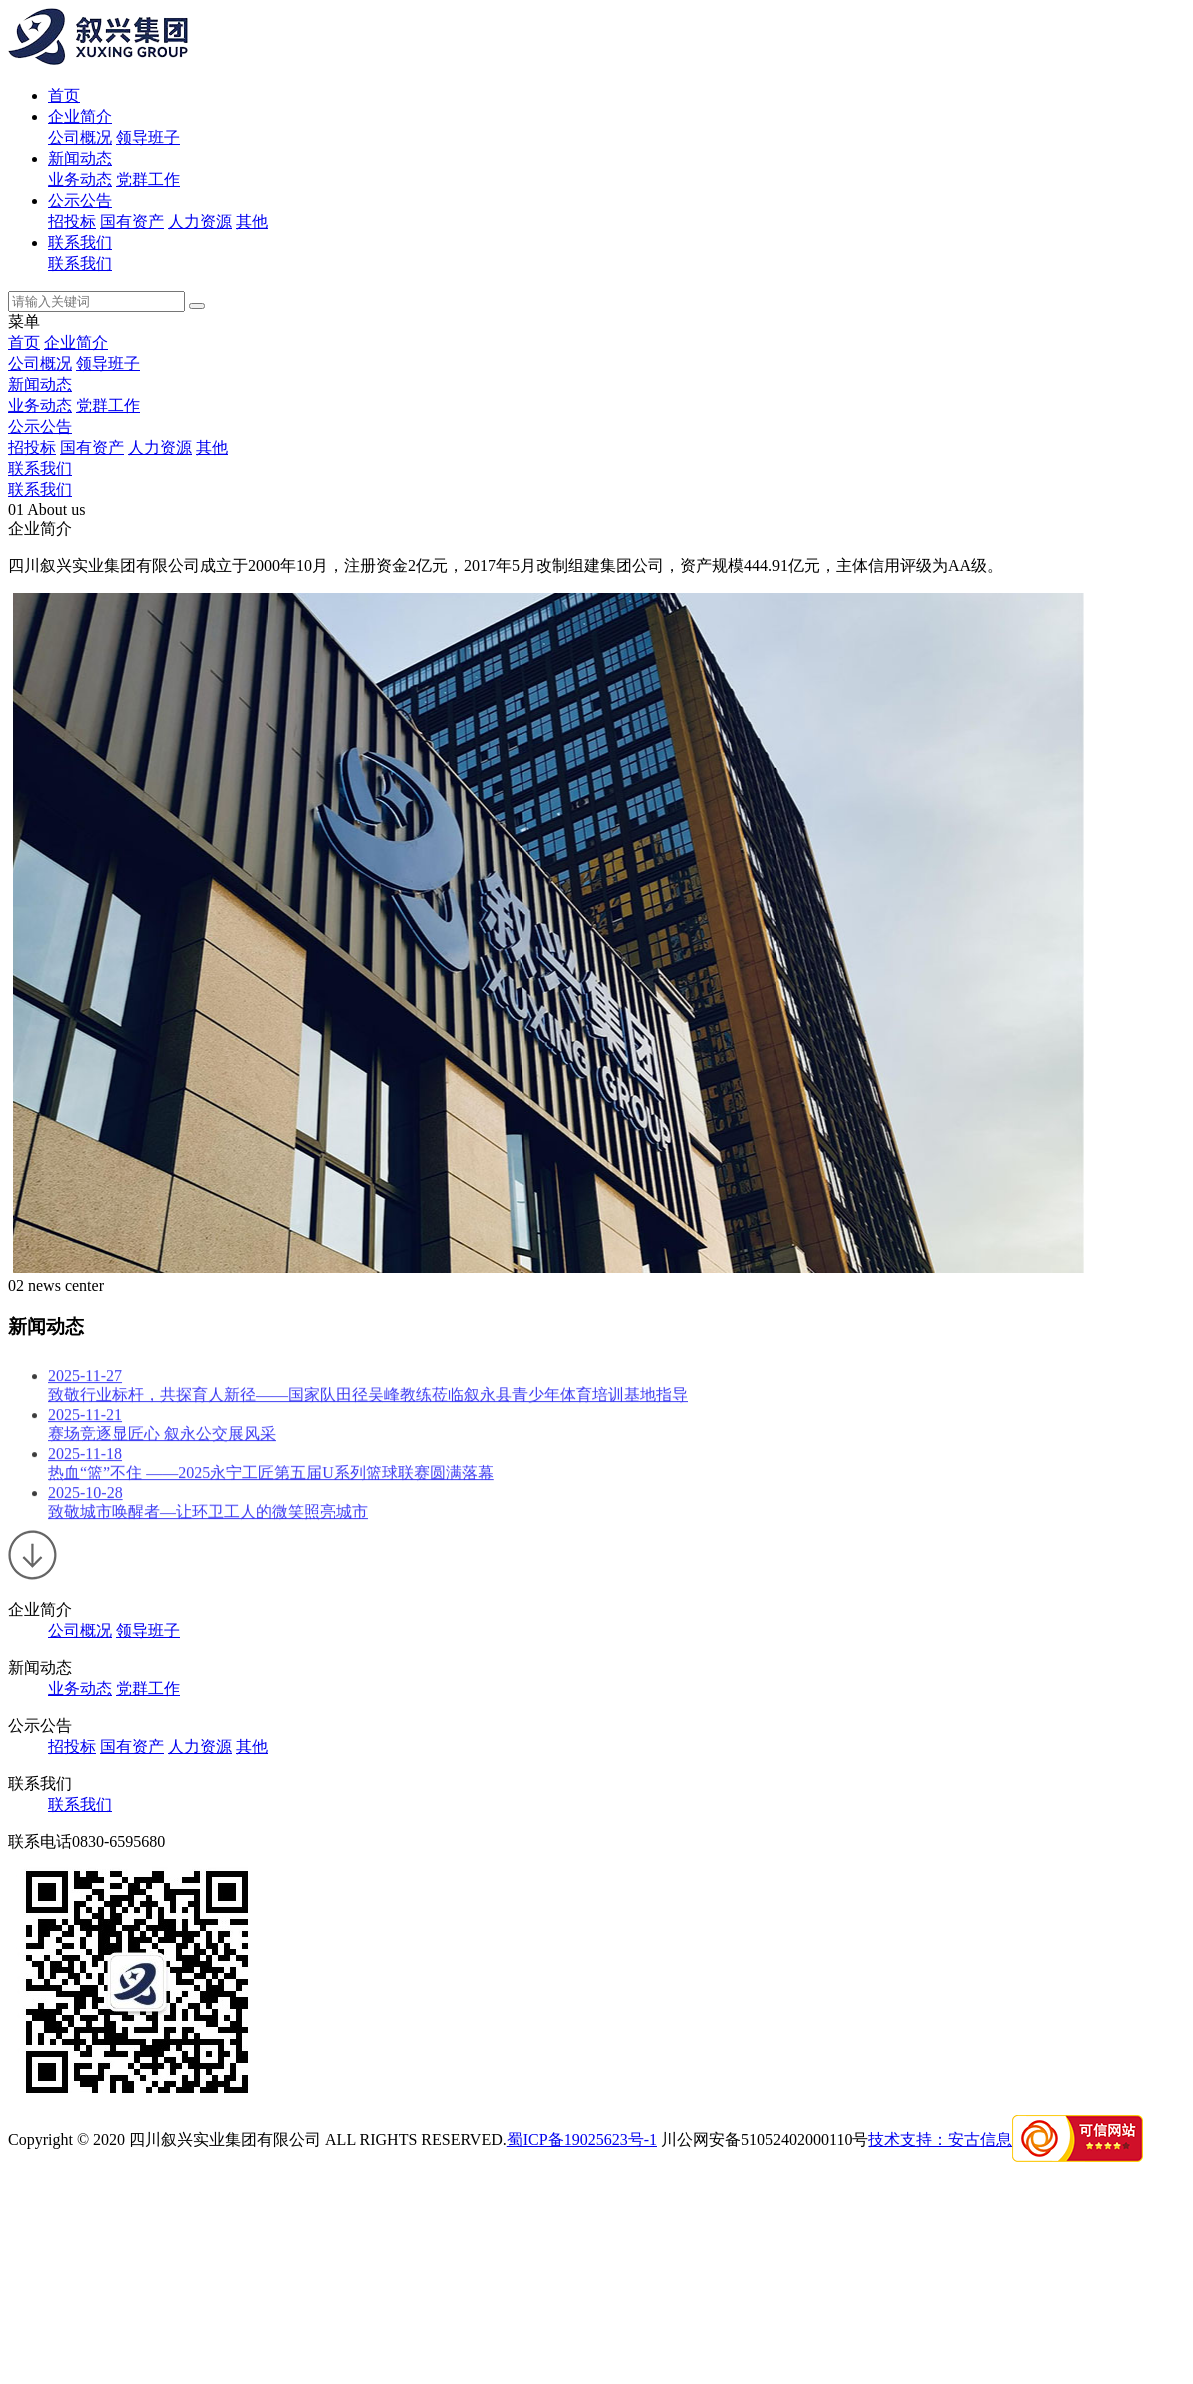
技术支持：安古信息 (940, 2139)
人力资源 (200, 221)
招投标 (72, 221)
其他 (252, 221)
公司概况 (80, 137)
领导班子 (148, 137)
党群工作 (148, 179)
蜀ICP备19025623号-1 (582, 2139)
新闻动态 (80, 158)
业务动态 (80, 179)
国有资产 (132, 221)
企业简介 (80, 116)
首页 (64, 95)
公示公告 (80, 200)
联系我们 (80, 242)
